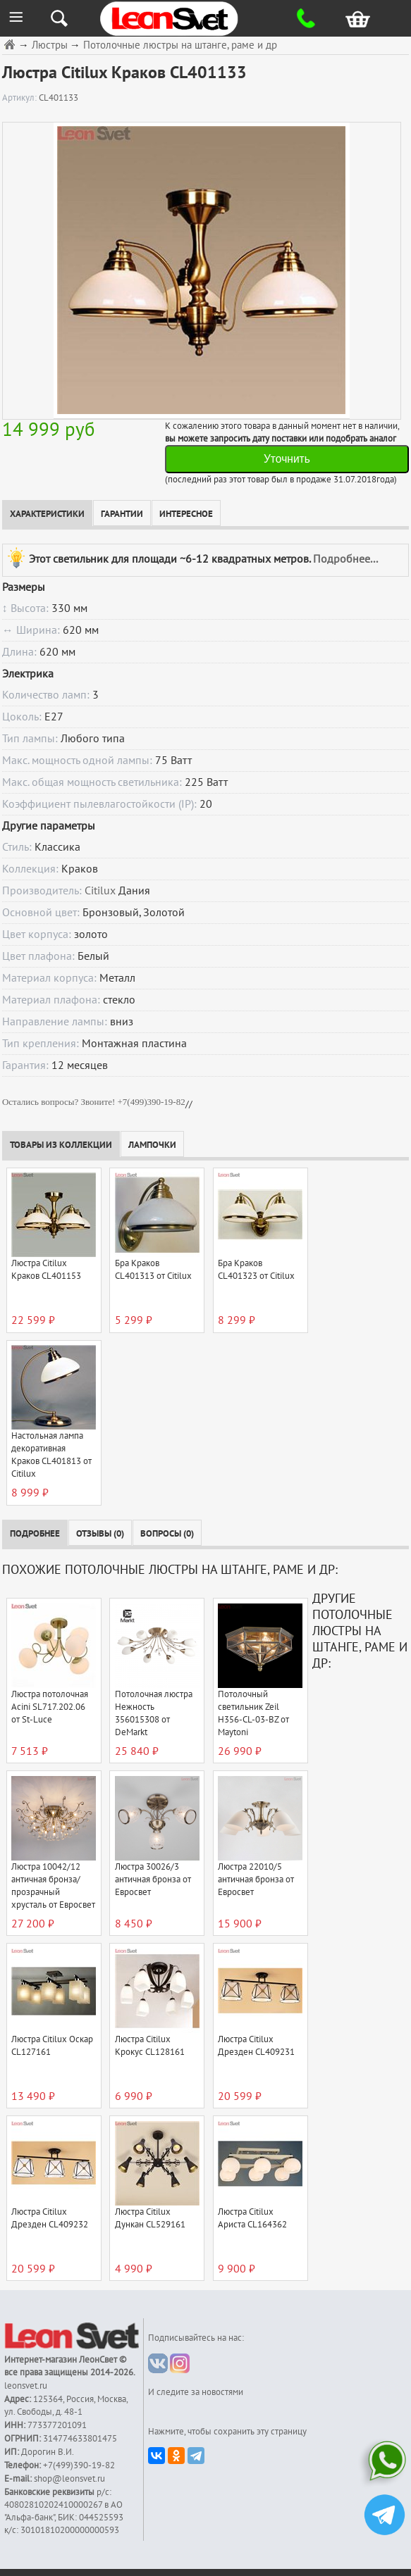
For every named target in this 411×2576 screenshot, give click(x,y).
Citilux (100, 890)
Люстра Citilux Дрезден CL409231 (256, 2046)
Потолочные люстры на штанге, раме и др (180, 45)
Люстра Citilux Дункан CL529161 (150, 2218)
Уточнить (287, 459)
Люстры (50, 45)
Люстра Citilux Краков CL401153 (46, 1270)
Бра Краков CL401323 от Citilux (256, 1270)
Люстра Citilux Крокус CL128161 (150, 2046)
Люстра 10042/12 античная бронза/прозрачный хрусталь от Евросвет (53, 1886)
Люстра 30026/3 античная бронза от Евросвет (153, 1879)
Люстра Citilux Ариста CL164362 (252, 2218)
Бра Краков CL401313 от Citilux (153, 1270)
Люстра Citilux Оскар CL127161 (52, 2046)
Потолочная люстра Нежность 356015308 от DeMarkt (153, 1713)
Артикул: (20, 98)
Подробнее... (345, 559)
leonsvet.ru (25, 2385)
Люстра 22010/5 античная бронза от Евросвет (256, 1879)
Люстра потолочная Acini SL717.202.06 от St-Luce (49, 1707)
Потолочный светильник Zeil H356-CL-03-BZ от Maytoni (253, 1713)
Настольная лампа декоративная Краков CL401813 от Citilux (51, 1455)
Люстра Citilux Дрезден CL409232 (49, 2218)
